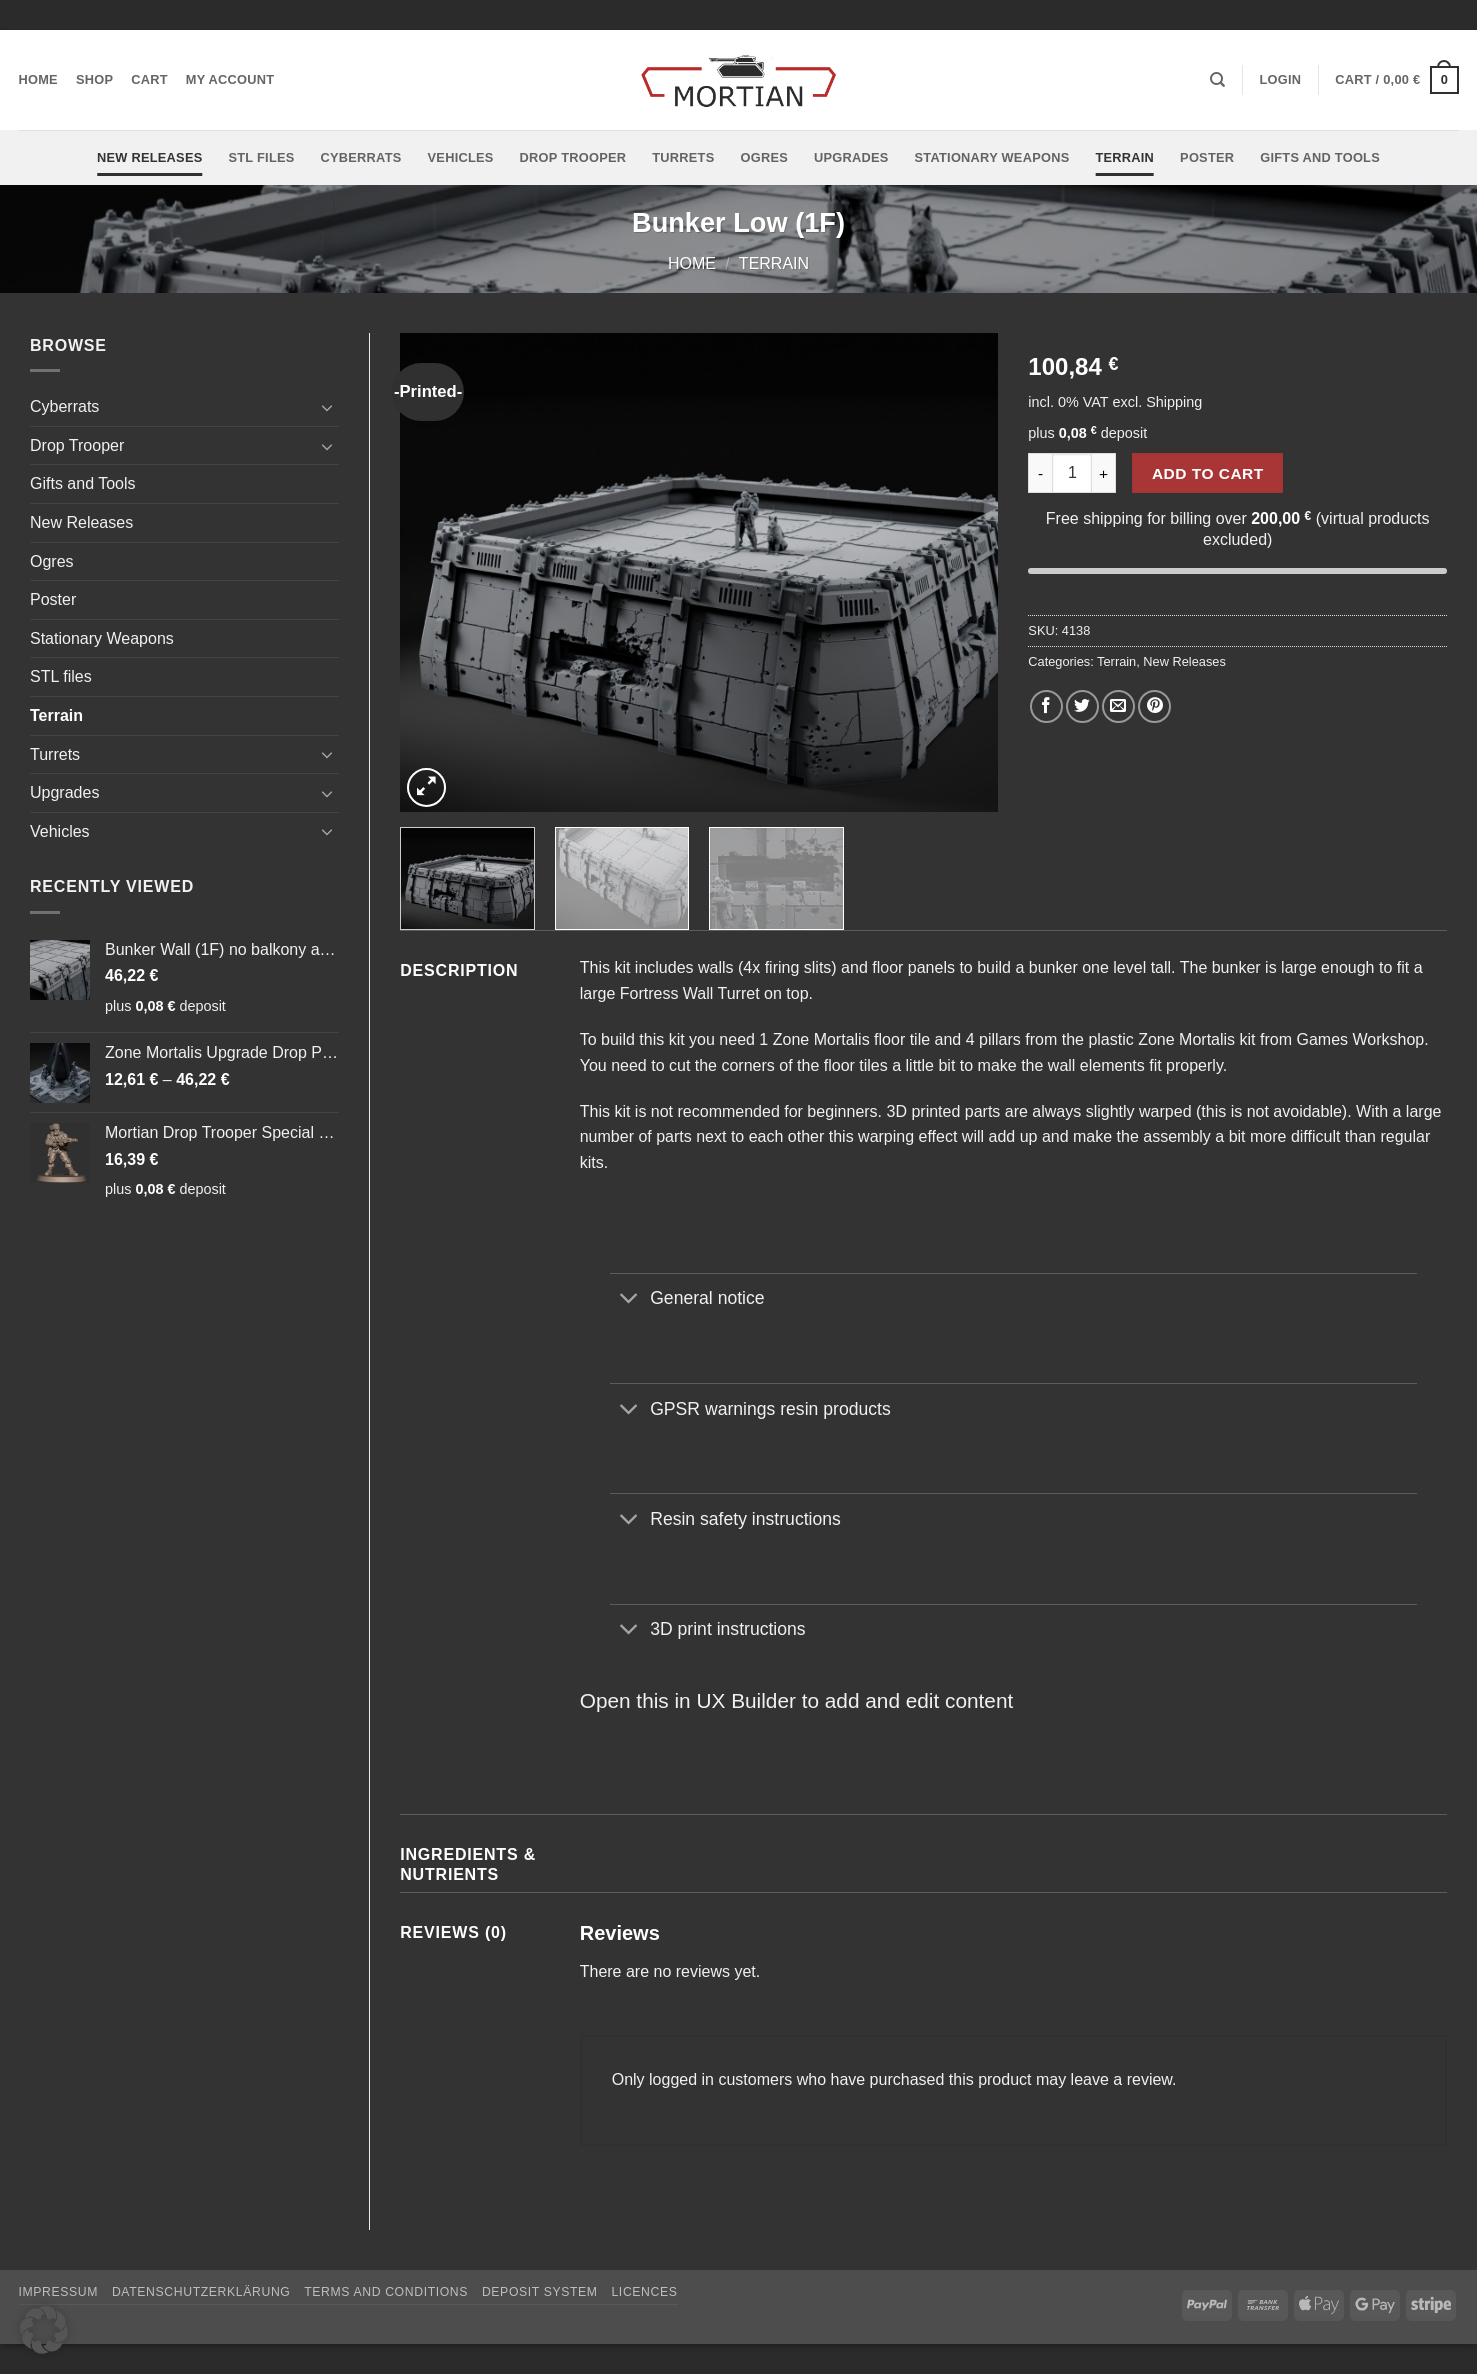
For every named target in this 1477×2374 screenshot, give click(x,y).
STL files (261, 157)
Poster (1207, 157)
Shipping (1174, 402)
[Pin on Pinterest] (1154, 706)
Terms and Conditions (386, 2292)
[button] (1280, 80)
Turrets (683, 157)
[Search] (1217, 80)
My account (230, 79)
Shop (94, 79)
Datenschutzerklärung (201, 2292)
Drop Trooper (573, 157)
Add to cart (1208, 473)
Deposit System (540, 2292)
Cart (149, 79)
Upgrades (851, 157)
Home (38, 79)
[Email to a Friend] (1118, 706)
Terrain (1124, 157)
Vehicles (461, 157)
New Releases (149, 157)
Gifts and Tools (1320, 157)
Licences (644, 2292)
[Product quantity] (1072, 473)
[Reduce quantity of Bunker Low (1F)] (1040, 473)
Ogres (764, 157)
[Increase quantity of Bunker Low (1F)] (1104, 473)
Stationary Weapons (992, 157)
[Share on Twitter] (1082, 706)
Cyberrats (361, 157)
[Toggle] (327, 407)
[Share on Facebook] (1046, 706)
